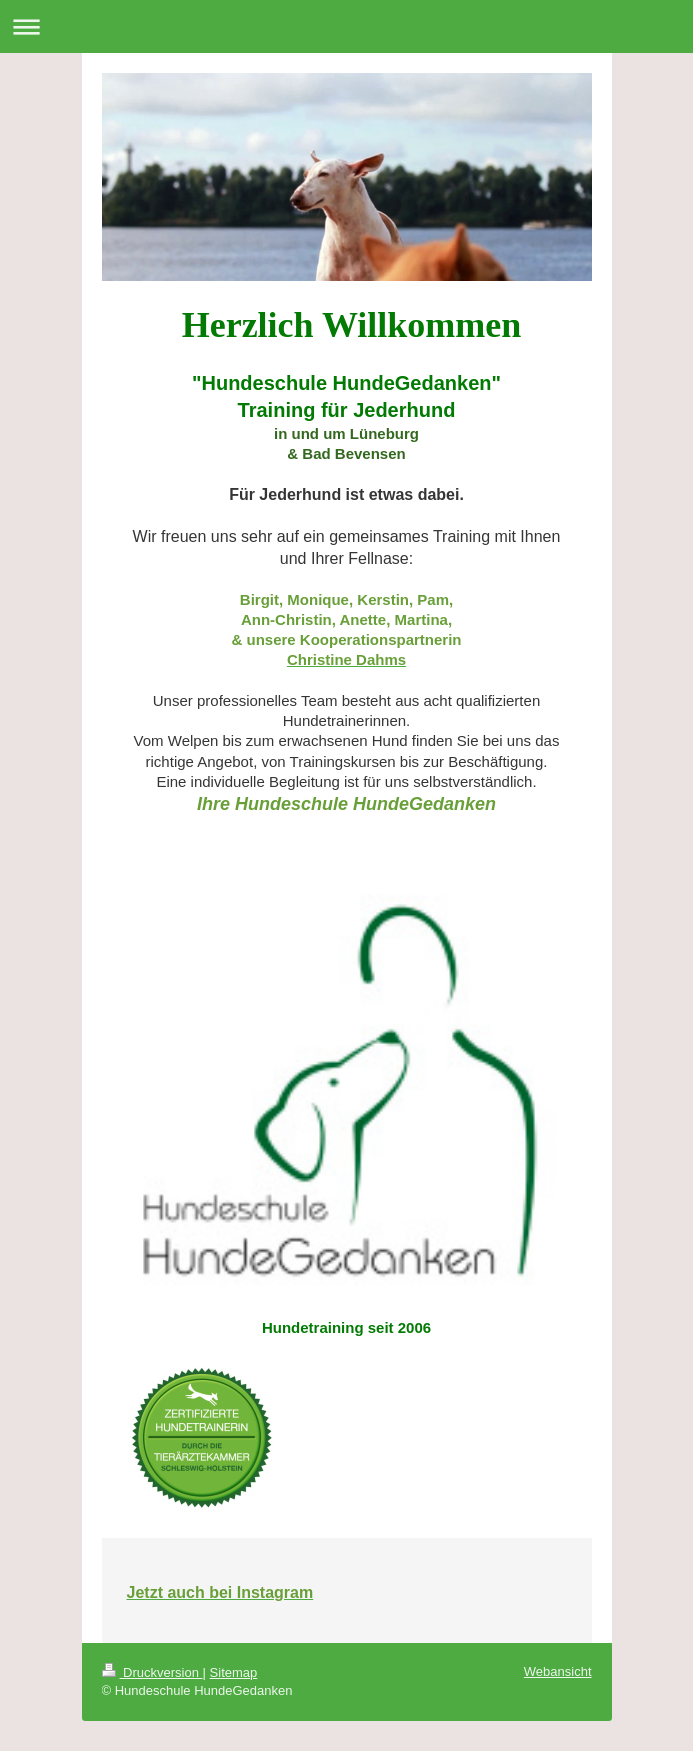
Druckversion (152, 1672)
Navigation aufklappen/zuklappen (346, 26)
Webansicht (558, 1671)
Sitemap (234, 1672)
